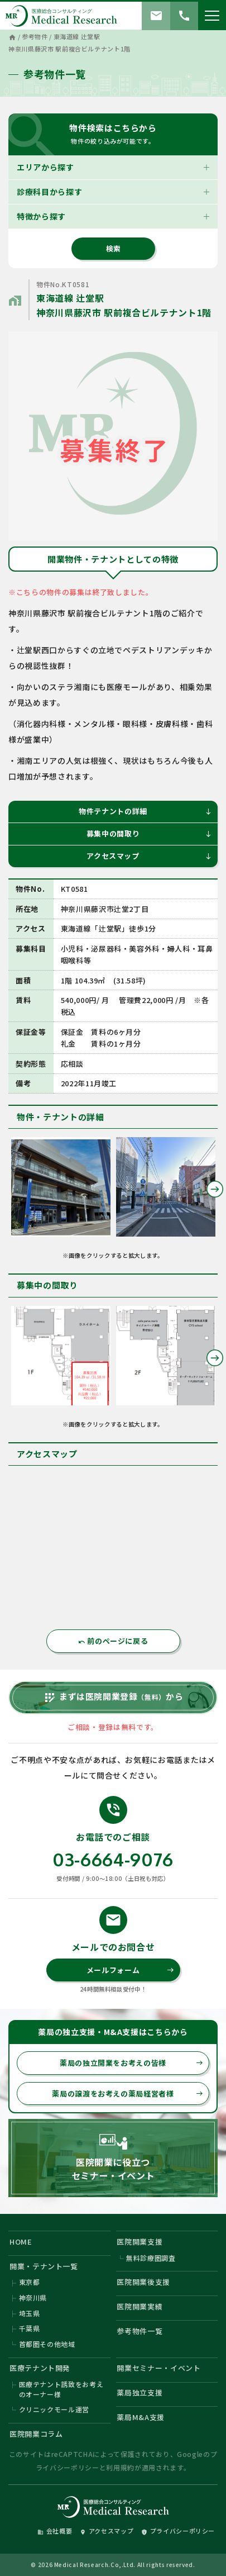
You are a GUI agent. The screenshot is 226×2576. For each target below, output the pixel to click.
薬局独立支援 (139, 2392)
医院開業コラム (36, 2433)
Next (214, 1189)
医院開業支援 (139, 2241)
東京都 (29, 2282)
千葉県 (29, 2328)
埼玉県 (29, 2313)
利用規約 (120, 2467)
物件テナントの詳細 (145, 811)
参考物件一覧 (139, 2331)
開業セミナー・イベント (158, 2368)
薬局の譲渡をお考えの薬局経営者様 (127, 2093)
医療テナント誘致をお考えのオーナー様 (61, 2389)
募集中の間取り (149, 833)
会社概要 (55, 2530)
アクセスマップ (149, 855)
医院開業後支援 (143, 2281)
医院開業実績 (139, 2306)
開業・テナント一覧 (43, 2266)
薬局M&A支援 (141, 2417)
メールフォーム (130, 1970)
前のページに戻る (113, 1641)
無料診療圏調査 (151, 2258)
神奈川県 (33, 2297)
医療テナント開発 (39, 2368)
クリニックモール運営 (54, 2409)
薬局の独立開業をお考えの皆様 (131, 2062)
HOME (20, 2241)
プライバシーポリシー (178, 2530)
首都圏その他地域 (47, 2344)
